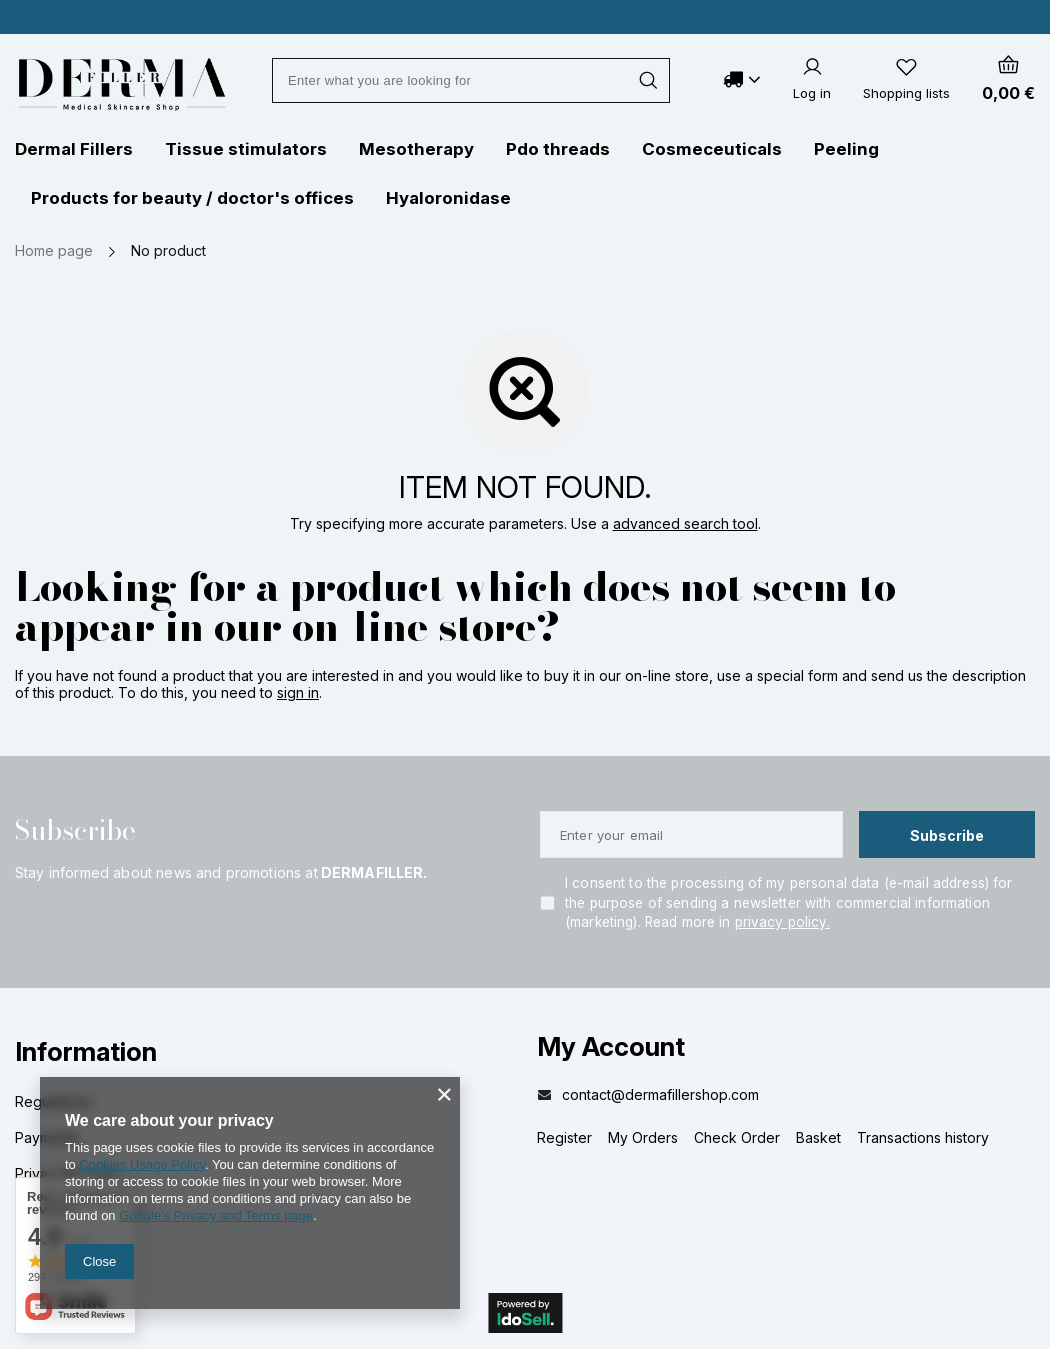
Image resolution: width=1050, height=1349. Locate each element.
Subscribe (75, 830)
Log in (812, 93)
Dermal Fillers (74, 149)
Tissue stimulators (246, 149)
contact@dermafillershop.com (660, 1094)
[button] (252, 1064)
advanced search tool (685, 523)
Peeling (846, 149)
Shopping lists (906, 93)
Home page (54, 250)
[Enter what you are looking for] (471, 80)
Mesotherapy (416, 149)
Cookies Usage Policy (141, 1164)
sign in (298, 692)
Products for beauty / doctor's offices (192, 198)
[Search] (647, 80)
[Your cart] (1008, 79)
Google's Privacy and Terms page (216, 1215)
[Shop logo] (122, 84)
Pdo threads (558, 149)
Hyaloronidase (448, 198)
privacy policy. (782, 922)
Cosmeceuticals (712, 149)
